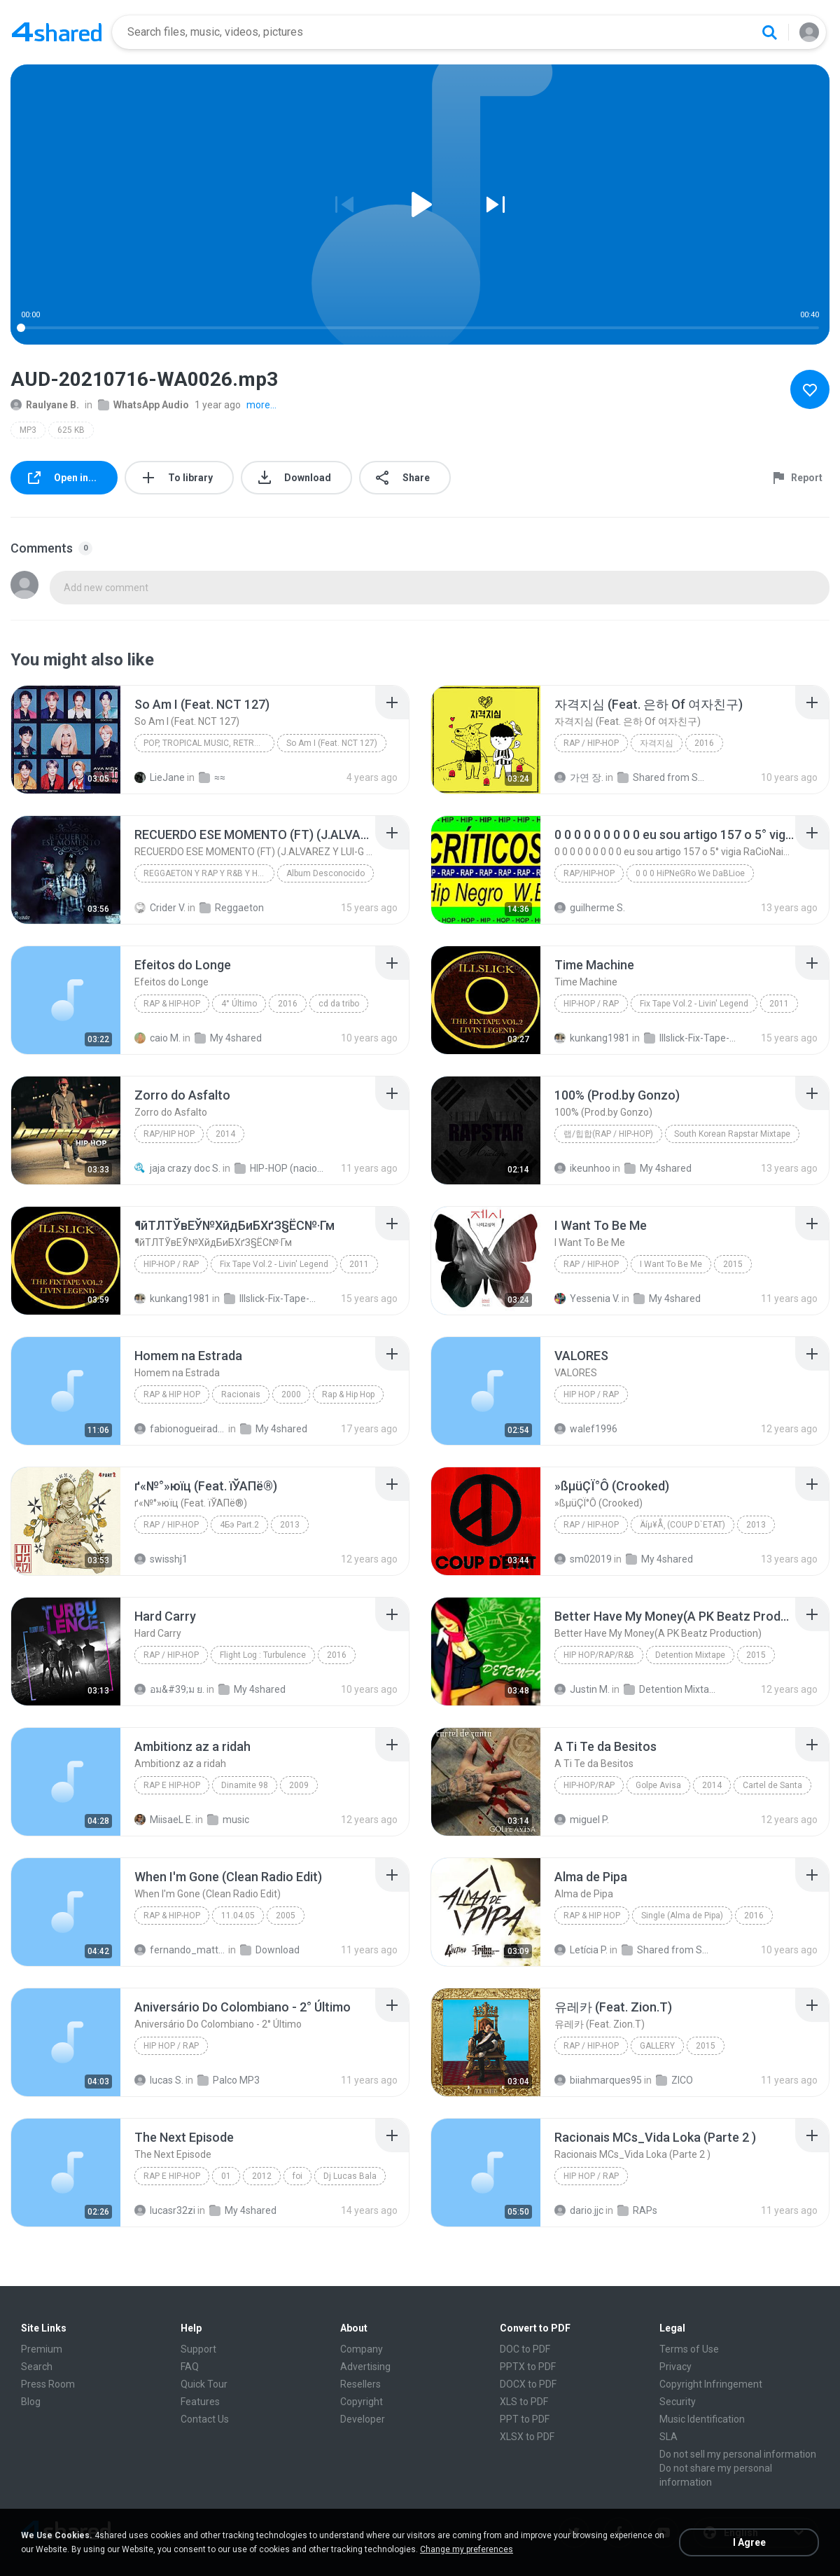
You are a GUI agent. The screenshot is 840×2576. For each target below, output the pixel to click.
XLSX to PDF (527, 2436)
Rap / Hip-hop (591, 743)
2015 (733, 1264)
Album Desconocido (325, 873)
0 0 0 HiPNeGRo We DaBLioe (690, 873)
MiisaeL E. (163, 1819)
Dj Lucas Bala (350, 2176)
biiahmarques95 (598, 2080)
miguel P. (581, 1819)
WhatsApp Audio (143, 404)
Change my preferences (466, 2549)
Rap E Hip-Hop (172, 1785)
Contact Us (205, 2419)
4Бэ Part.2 (239, 1525)
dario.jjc (578, 2210)
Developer (362, 2419)
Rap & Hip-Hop (172, 1004)
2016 (704, 743)
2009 (299, 1785)
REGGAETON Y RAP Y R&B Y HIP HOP (209, 873)
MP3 (28, 430)
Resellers (360, 2384)
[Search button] (769, 32)
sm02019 (583, 1559)
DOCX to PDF (528, 2384)
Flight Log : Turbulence (263, 1655)
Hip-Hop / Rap (591, 1004)
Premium (41, 2349)
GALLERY (657, 2046)
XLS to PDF (524, 2401)
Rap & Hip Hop (172, 1394)
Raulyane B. (44, 404)
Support (198, 2349)
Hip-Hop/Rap (589, 1785)
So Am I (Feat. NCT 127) (331, 743)
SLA (668, 2436)
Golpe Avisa (658, 1785)
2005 (285, 1915)
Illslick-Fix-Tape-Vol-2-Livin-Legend (690, 1038)
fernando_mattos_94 (180, 1949)
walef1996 (585, 1428)
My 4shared (228, 1038)
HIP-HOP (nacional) (280, 1168)
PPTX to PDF (528, 2366)
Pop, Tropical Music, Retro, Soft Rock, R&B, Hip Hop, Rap (209, 743)
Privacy (675, 2366)
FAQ (190, 2366)
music (228, 1819)
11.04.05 (238, 1915)
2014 (225, 1134)
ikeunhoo (582, 1168)
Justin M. (582, 1689)
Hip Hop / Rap (591, 1394)
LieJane (159, 777)
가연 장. (578, 777)
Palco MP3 (228, 2080)
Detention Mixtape (690, 1655)
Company (361, 2349)
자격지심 (656, 743)
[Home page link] (57, 32)
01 (226, 2176)
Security (677, 2401)
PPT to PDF (525, 2419)
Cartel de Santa (772, 1785)
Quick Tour (204, 2384)
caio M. (157, 1038)
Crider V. (160, 907)
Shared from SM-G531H (667, 1949)
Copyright (361, 2401)
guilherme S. (589, 907)
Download (270, 1949)
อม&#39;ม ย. (169, 1689)
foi (297, 2176)
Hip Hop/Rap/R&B (599, 1655)
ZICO (674, 2080)
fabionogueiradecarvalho (180, 1428)
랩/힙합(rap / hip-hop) (608, 1134)
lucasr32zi (164, 2210)
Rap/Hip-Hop (589, 873)
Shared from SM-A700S (663, 777)
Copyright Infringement (710, 2384)
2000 (291, 1394)
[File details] (65, 740)
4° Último (239, 1004)
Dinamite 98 (244, 1785)
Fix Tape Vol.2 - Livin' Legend (694, 1004)
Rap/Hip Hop (169, 1134)
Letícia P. (581, 1949)
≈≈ (212, 777)
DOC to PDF (525, 2349)
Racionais (240, 1394)
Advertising (365, 2366)
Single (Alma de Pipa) (682, 1915)
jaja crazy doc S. (177, 1168)
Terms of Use (689, 2349)
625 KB (71, 430)
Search (36, 2366)
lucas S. (158, 2080)
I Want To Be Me (671, 1264)
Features (200, 2401)
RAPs (637, 2210)
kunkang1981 (592, 1038)
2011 (779, 1004)
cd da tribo (338, 1004)
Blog (31, 2401)
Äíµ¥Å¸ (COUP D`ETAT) (682, 1525)
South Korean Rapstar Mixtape (732, 1134)
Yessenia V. (587, 1298)
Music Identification (702, 2419)
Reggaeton (232, 907)
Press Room (48, 2384)
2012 (262, 2176)
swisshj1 (161, 1559)
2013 (290, 1525)
